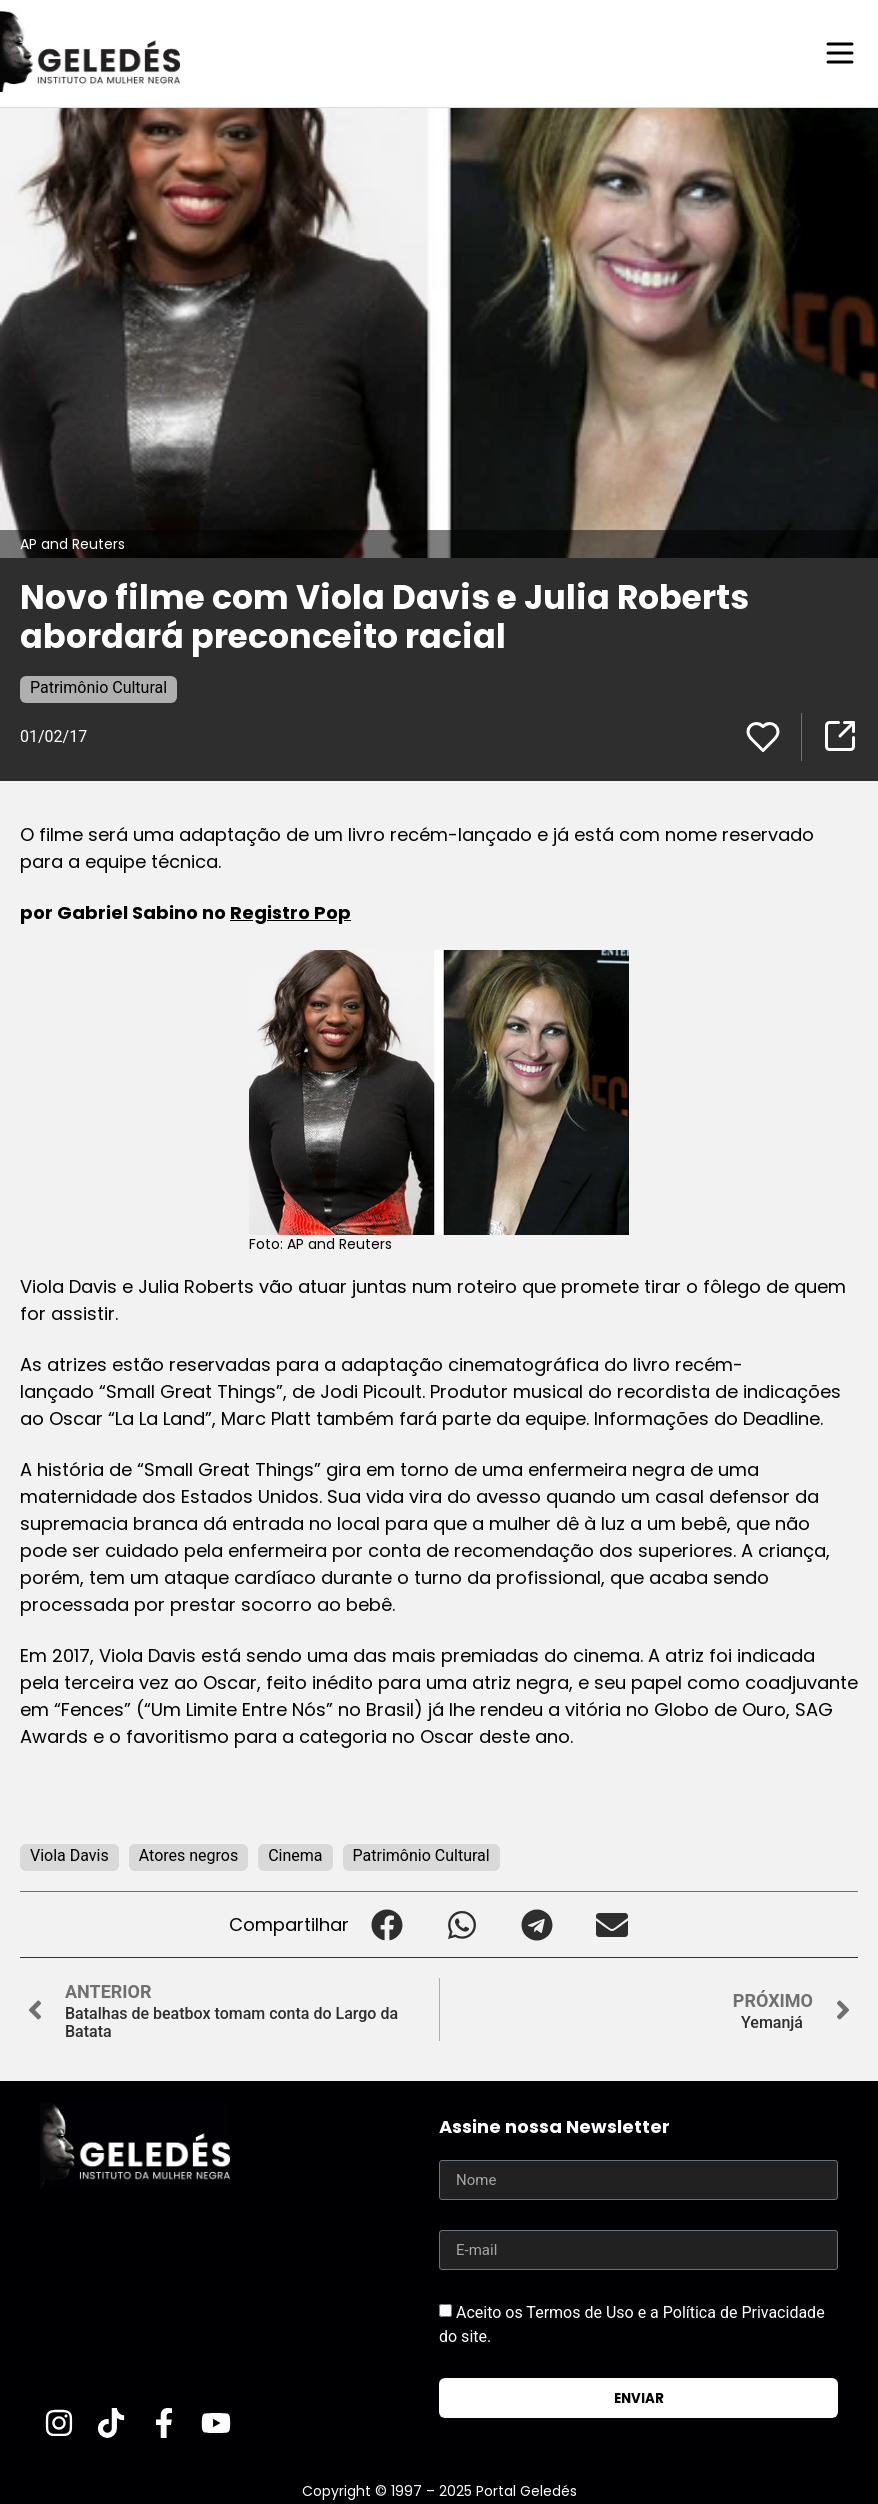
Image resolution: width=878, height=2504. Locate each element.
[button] (386, 1923)
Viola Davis (69, 1854)
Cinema (295, 1854)
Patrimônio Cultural (98, 686)
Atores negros (188, 1854)
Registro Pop (290, 911)
